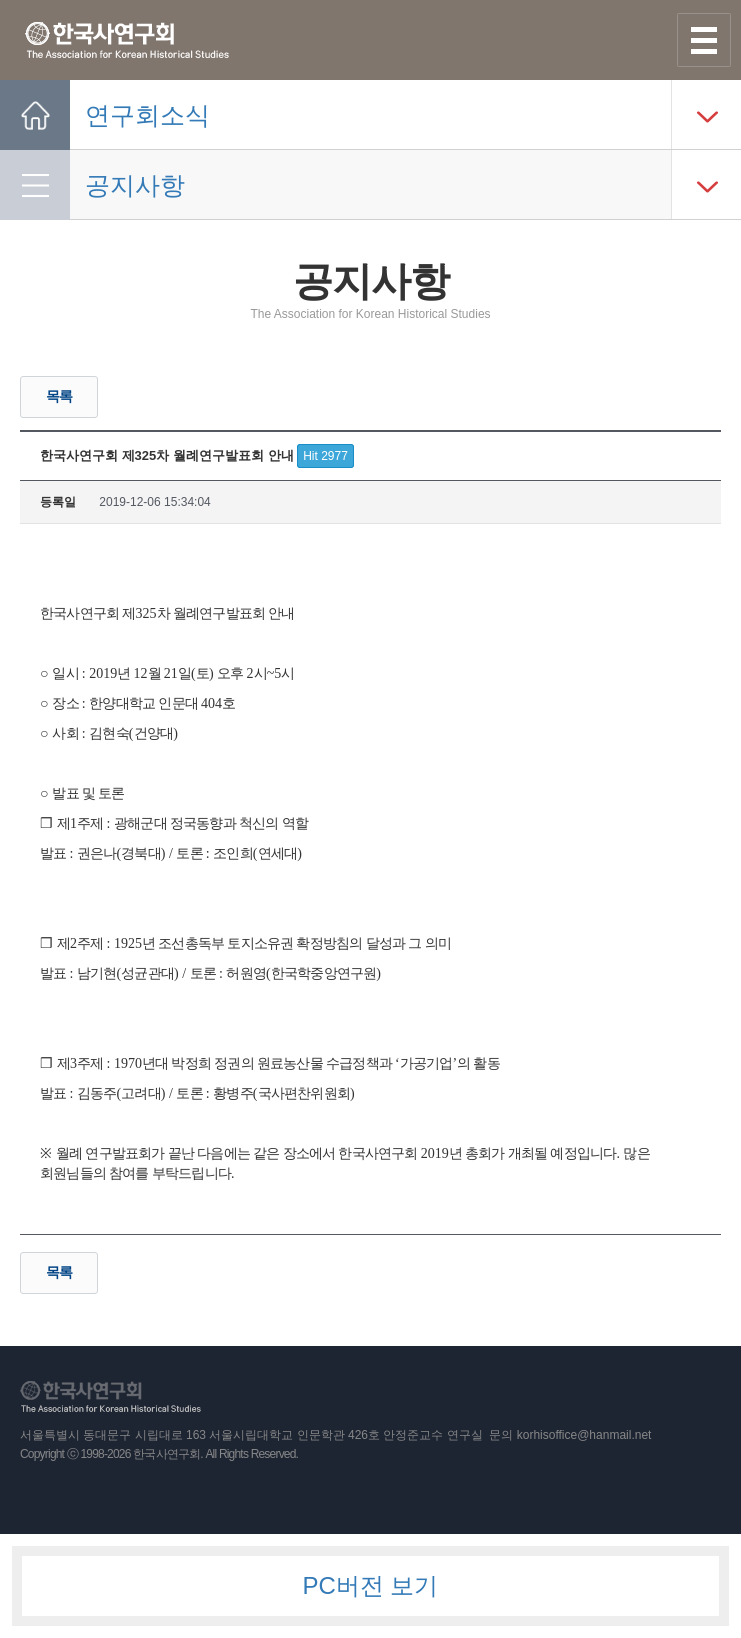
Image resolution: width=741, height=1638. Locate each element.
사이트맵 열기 (704, 40)
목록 (59, 396)
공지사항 (135, 185)
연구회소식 (147, 115)
